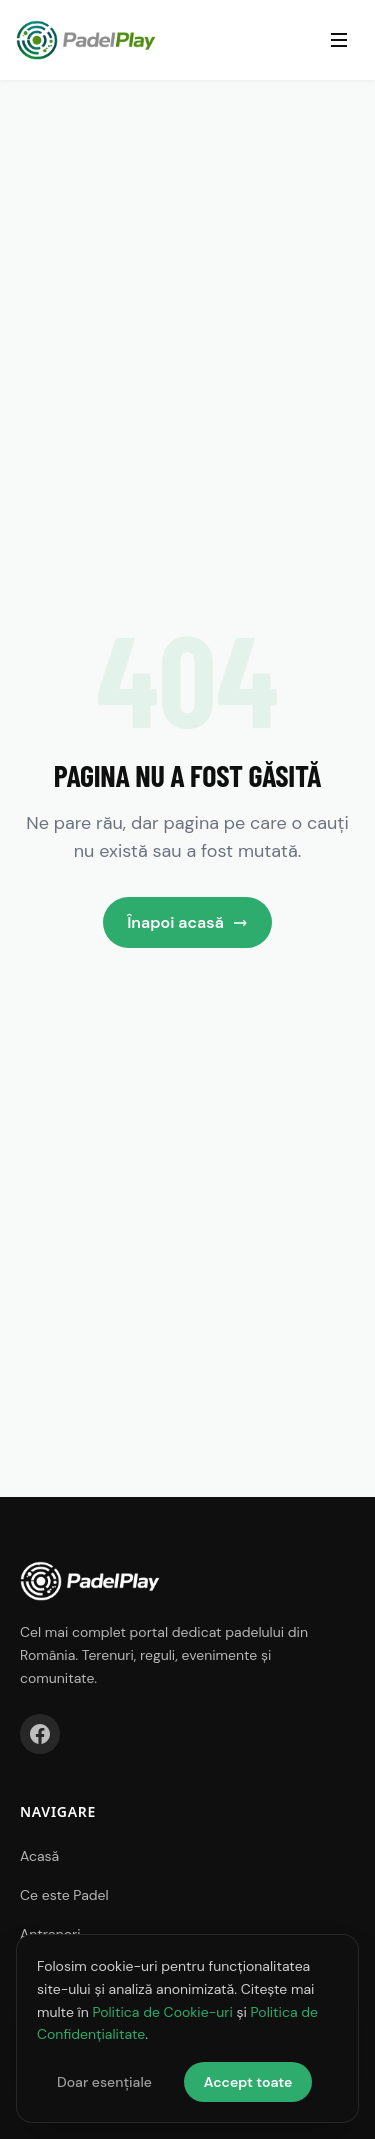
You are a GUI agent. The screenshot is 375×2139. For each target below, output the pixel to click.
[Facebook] (40, 1734)
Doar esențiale (104, 2082)
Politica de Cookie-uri (162, 2012)
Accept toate (248, 2082)
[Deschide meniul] (339, 40)
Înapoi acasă (187, 922)
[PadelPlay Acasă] (86, 40)
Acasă (39, 1856)
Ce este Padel (64, 1895)
